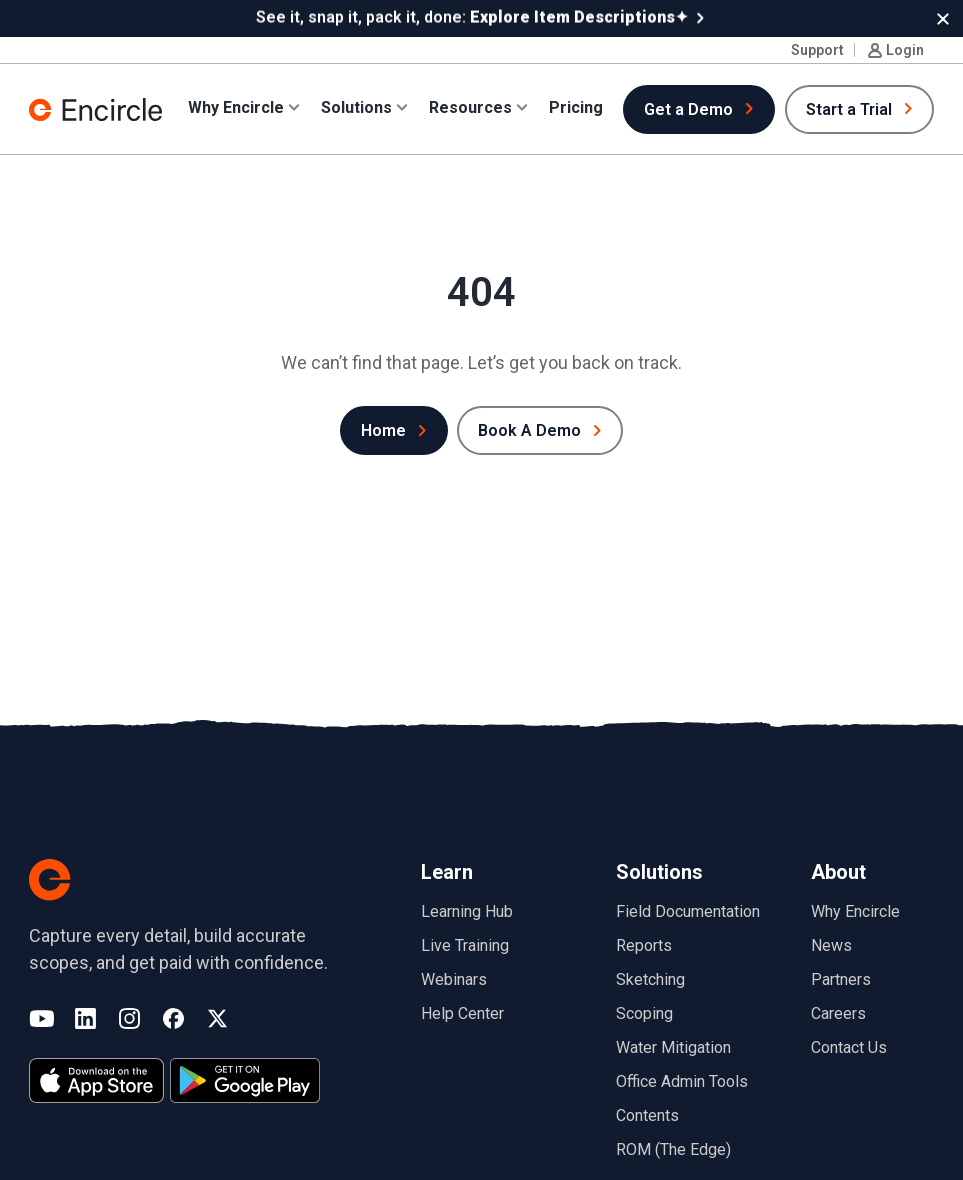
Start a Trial (849, 108)
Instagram (129, 1019)
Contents (647, 1114)
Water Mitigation (673, 1046)
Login (905, 49)
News (831, 944)
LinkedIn (85, 1019)
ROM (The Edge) (673, 1148)
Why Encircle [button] (236, 106)
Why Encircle (855, 910)
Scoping (644, 1012)
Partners (841, 978)
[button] (943, 18)
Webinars (454, 978)
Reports (644, 944)
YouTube (41, 1019)
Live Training (465, 944)
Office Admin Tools (682, 1080)
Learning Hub (467, 910)
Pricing (576, 106)
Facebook (173, 1019)
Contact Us (849, 1046)
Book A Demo (529, 429)
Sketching (650, 978)
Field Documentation (688, 910)
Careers (838, 1012)
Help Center (462, 1012)
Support (817, 49)
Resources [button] (470, 106)
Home (383, 429)
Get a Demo (688, 108)
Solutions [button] (356, 106)
